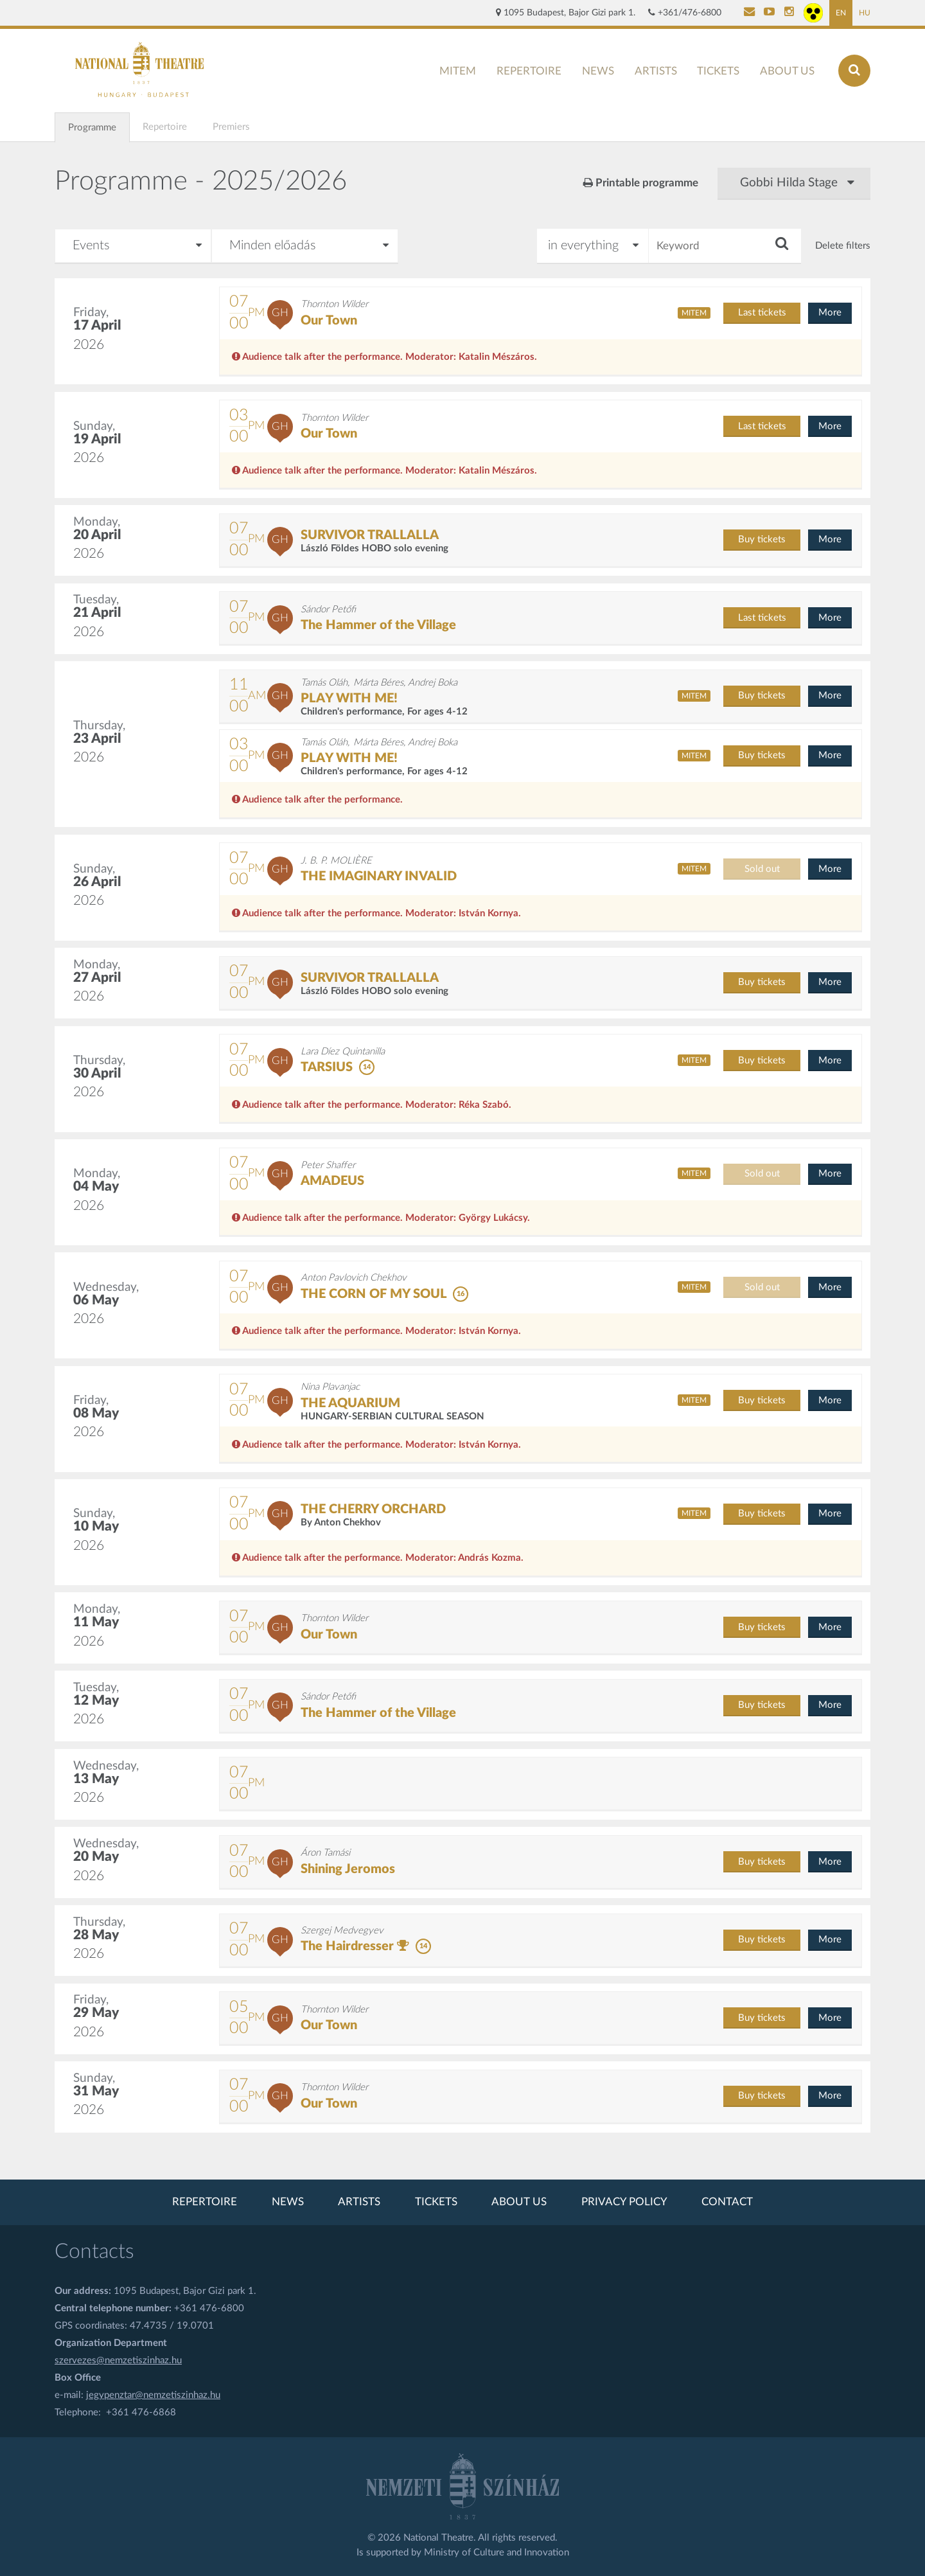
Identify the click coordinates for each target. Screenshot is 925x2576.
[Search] (854, 71)
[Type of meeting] (305, 246)
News (598, 71)
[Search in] (592, 246)
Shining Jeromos (348, 1869)
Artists (656, 71)
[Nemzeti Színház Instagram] (789, 13)
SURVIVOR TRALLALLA (370, 535)
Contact (727, 2202)
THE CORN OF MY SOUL (373, 1294)
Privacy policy (624, 2202)
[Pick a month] (133, 246)
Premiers (231, 127)
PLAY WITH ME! (349, 698)
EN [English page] (841, 13)
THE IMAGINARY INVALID (379, 876)
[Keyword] (725, 246)
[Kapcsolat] (749, 13)
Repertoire (529, 71)
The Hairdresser (347, 1946)
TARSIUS (327, 1067)
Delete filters (842, 246)
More (829, 312)
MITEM (457, 71)
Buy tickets (762, 539)
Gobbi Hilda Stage (797, 183)
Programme (92, 127)
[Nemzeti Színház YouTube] (769, 13)
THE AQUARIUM (350, 1403)
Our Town (329, 320)
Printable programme (640, 183)
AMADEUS (332, 1181)
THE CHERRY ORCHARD (373, 1509)
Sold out (762, 869)
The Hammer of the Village (378, 625)
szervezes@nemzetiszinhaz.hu (118, 2360)
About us (787, 71)
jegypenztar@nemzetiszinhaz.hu (153, 2395)
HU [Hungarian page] (864, 13)
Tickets (718, 71)
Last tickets (762, 312)
